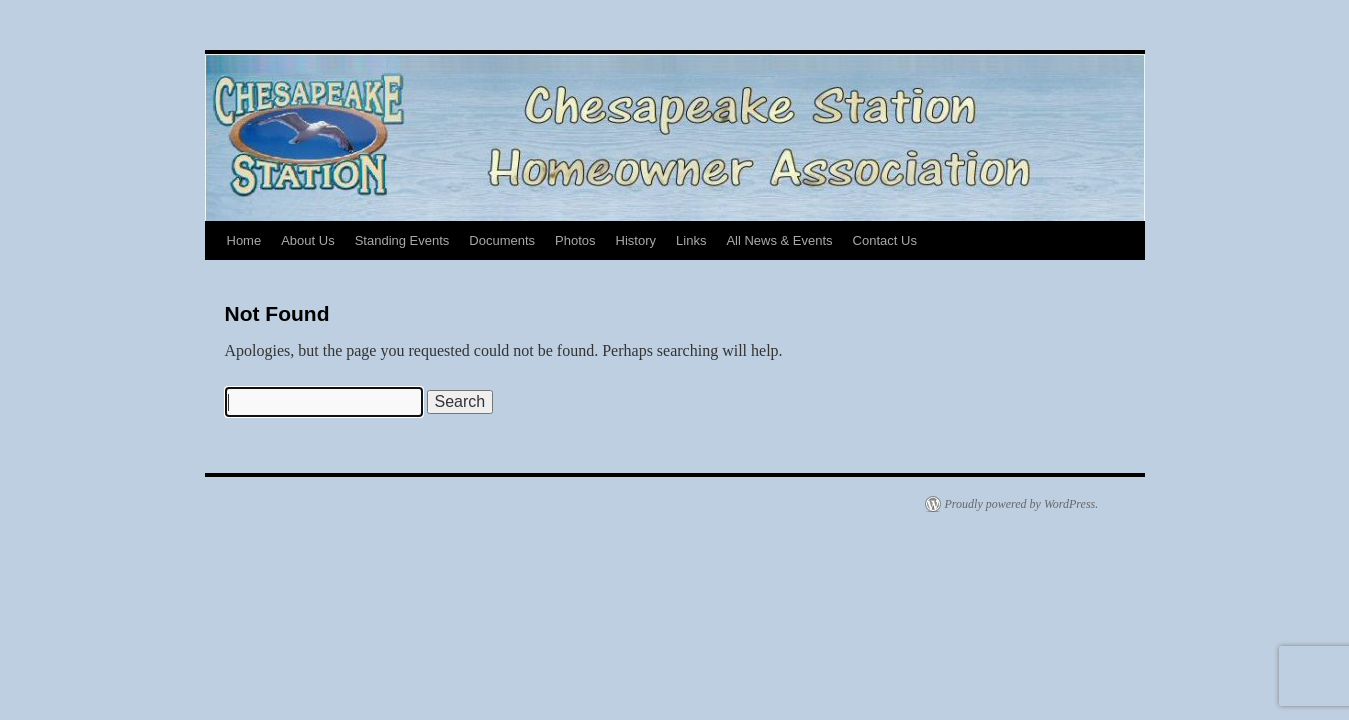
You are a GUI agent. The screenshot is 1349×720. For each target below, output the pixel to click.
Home (244, 240)
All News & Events (779, 240)
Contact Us (885, 240)
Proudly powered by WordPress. (1022, 504)
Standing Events (402, 240)
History (636, 240)
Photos (575, 240)
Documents (502, 240)
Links (691, 240)
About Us (307, 240)
